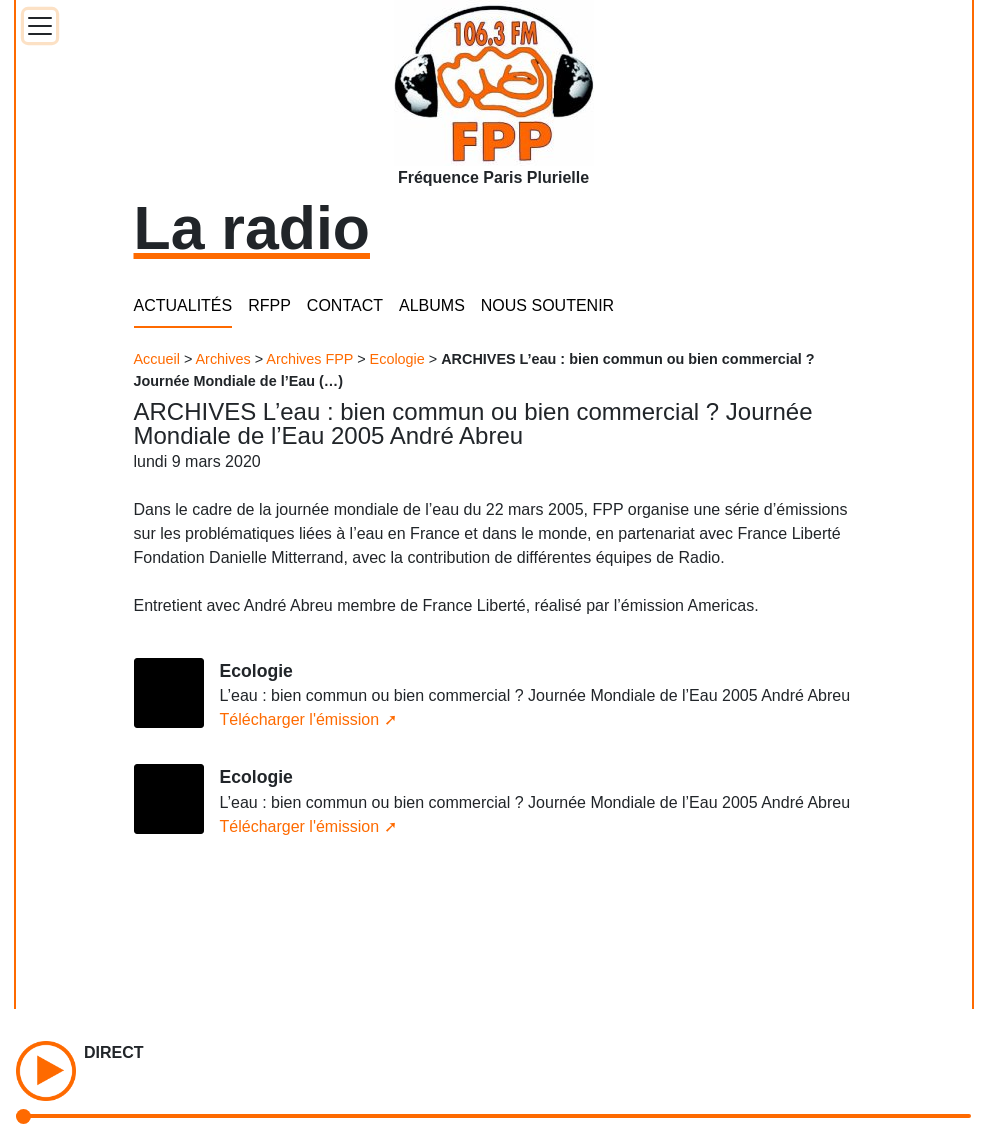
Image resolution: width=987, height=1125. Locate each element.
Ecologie (397, 359)
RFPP (269, 305)
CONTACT (345, 305)
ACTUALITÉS (183, 305)
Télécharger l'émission (300, 719)
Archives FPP (309, 359)
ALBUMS (432, 305)
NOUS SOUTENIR (547, 305)
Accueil (157, 359)
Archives (223, 359)
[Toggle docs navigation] (40, 26)
